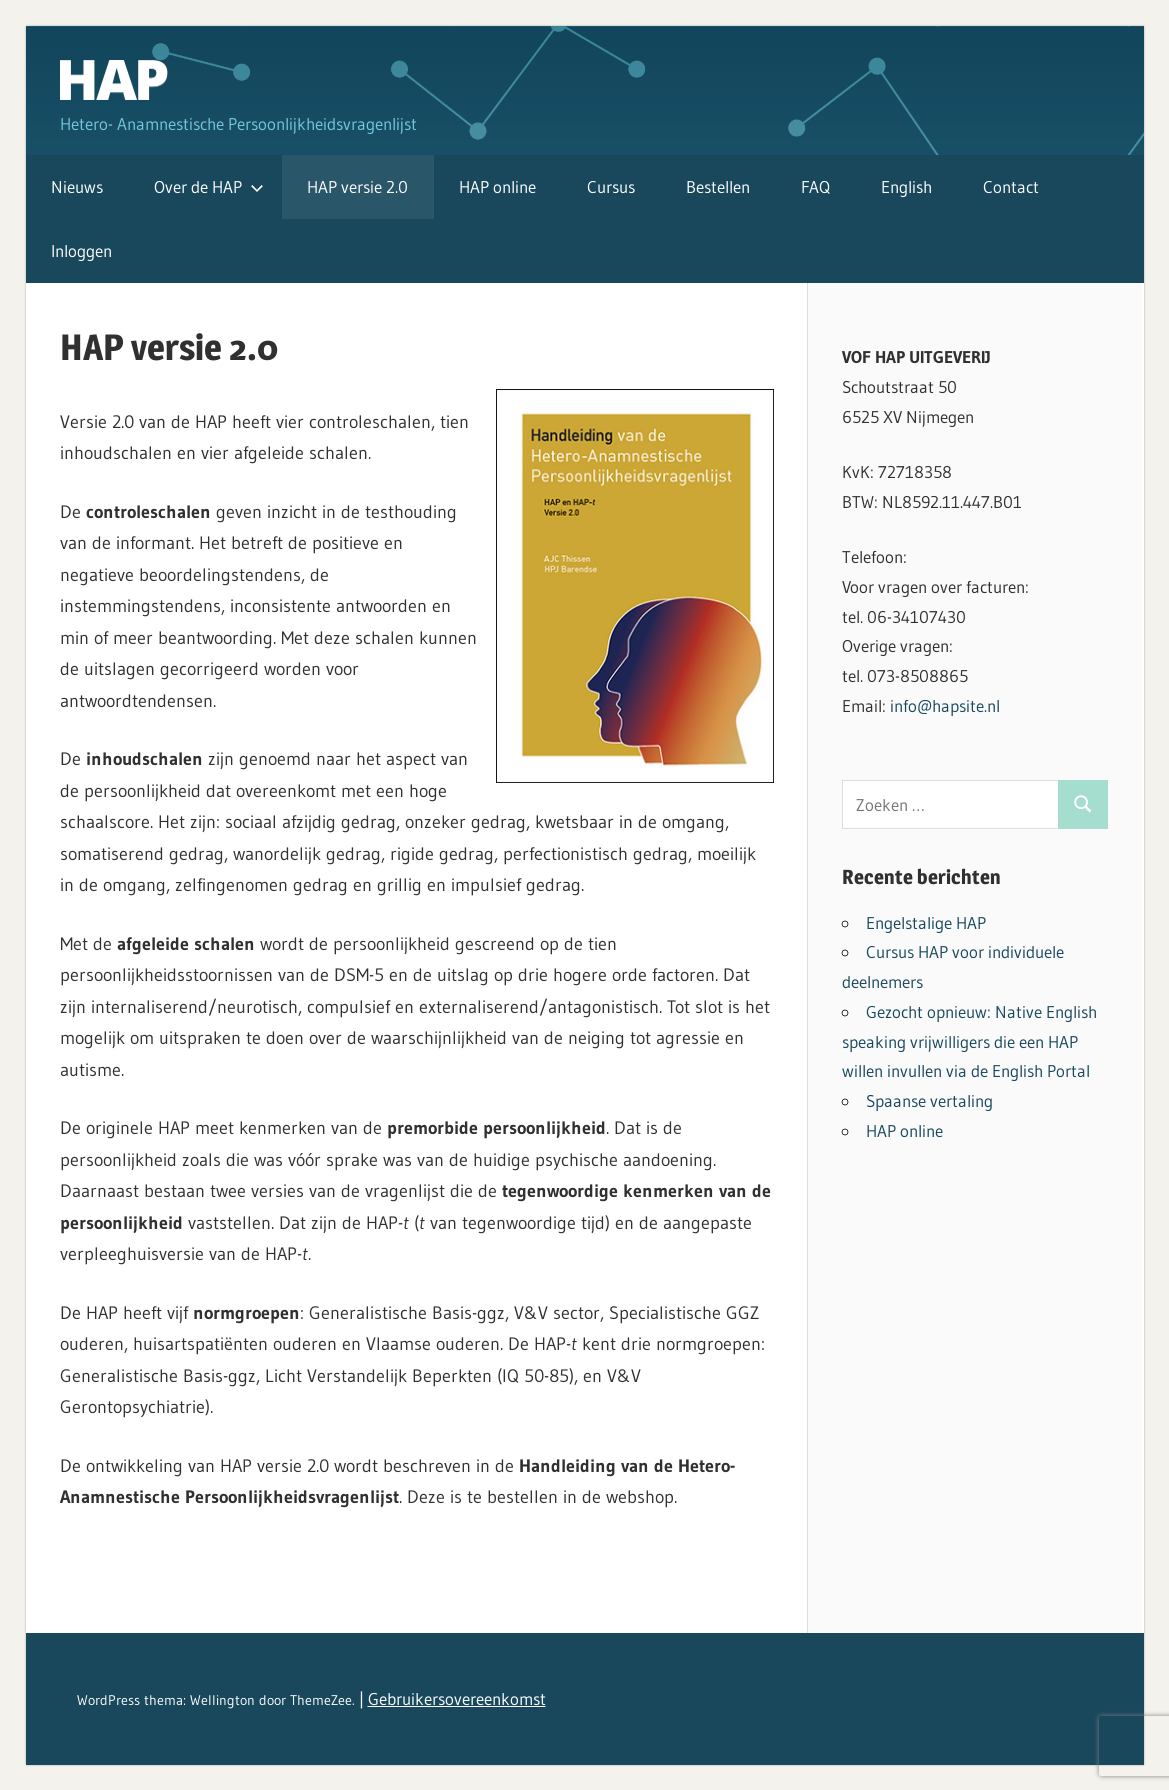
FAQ (815, 186)
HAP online (497, 186)
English (906, 186)
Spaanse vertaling (929, 1100)
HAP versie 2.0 (357, 186)
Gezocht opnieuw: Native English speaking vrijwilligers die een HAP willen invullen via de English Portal (969, 1041)
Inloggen (81, 250)
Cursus (611, 186)
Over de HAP (209, 186)
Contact (1011, 186)
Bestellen (718, 186)
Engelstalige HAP (926, 922)
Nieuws (77, 186)
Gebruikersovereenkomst (457, 1698)
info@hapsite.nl (945, 705)
